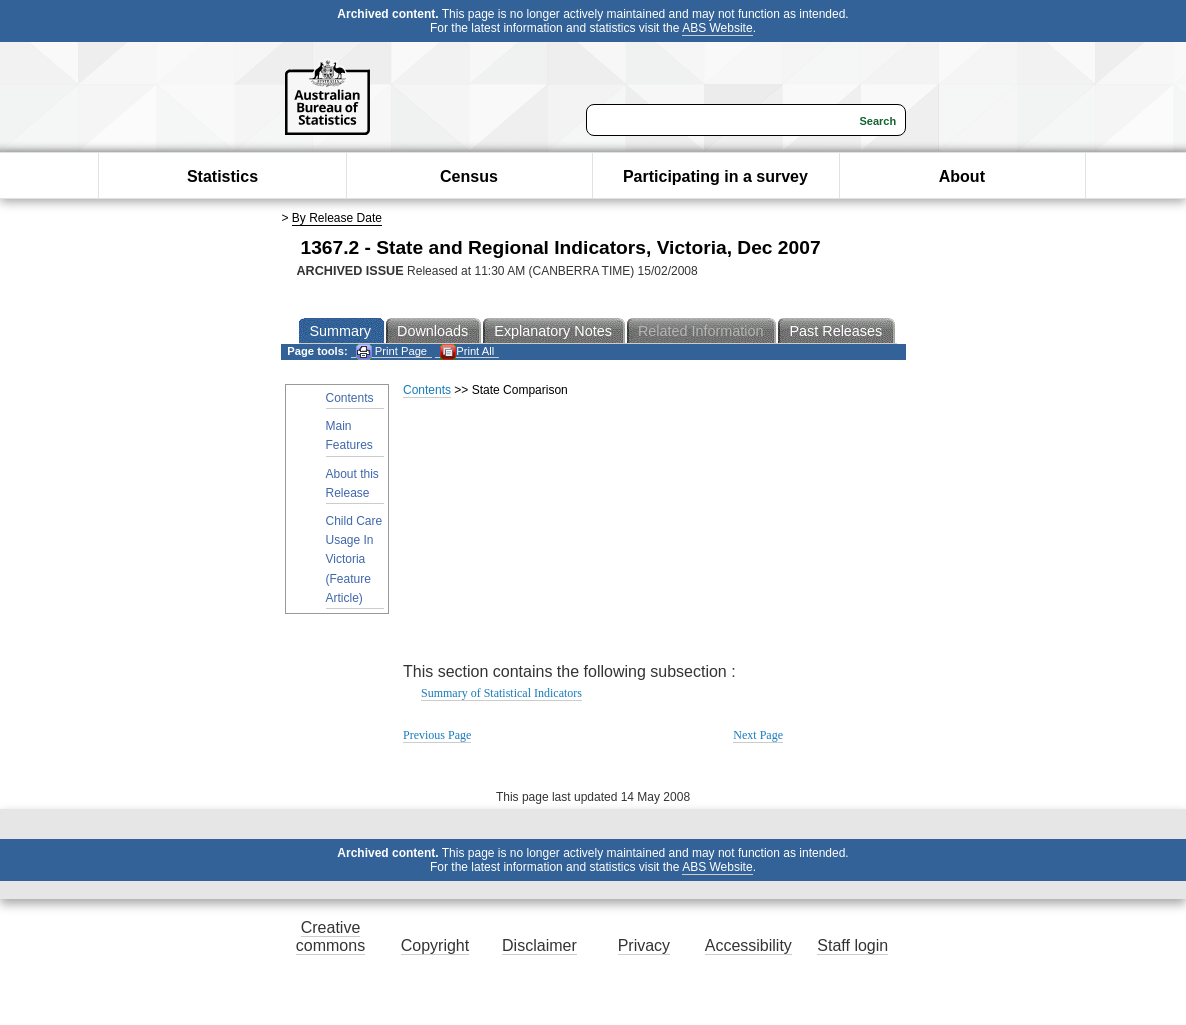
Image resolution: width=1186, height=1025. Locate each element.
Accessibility (748, 945)
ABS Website (717, 28)
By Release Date (337, 218)
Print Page (391, 351)
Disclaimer (539, 945)
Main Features (349, 435)
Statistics (222, 176)
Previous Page (437, 735)
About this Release (352, 483)
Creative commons (330, 936)
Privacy (644, 945)
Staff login (852, 945)
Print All (467, 351)
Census (469, 176)
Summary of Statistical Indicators (501, 693)
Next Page (758, 735)
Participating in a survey (715, 176)
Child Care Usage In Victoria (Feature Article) (354, 559)
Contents (350, 398)
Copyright (435, 945)
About (962, 176)
